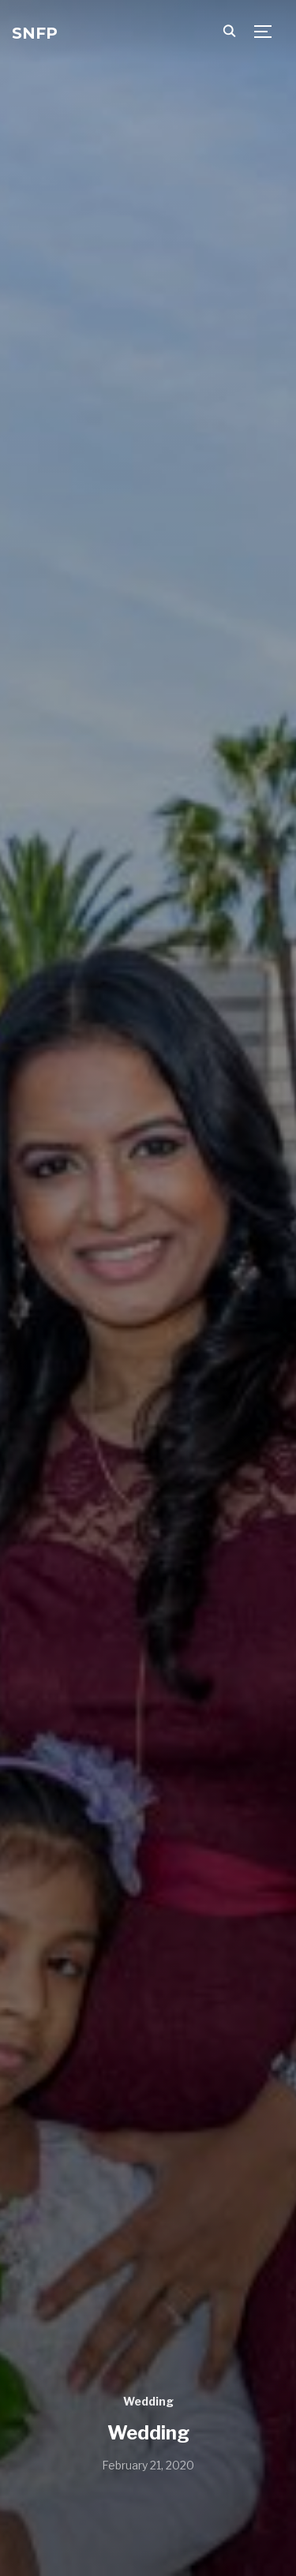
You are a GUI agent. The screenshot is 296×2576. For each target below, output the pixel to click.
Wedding (148, 2401)
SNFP (35, 33)
